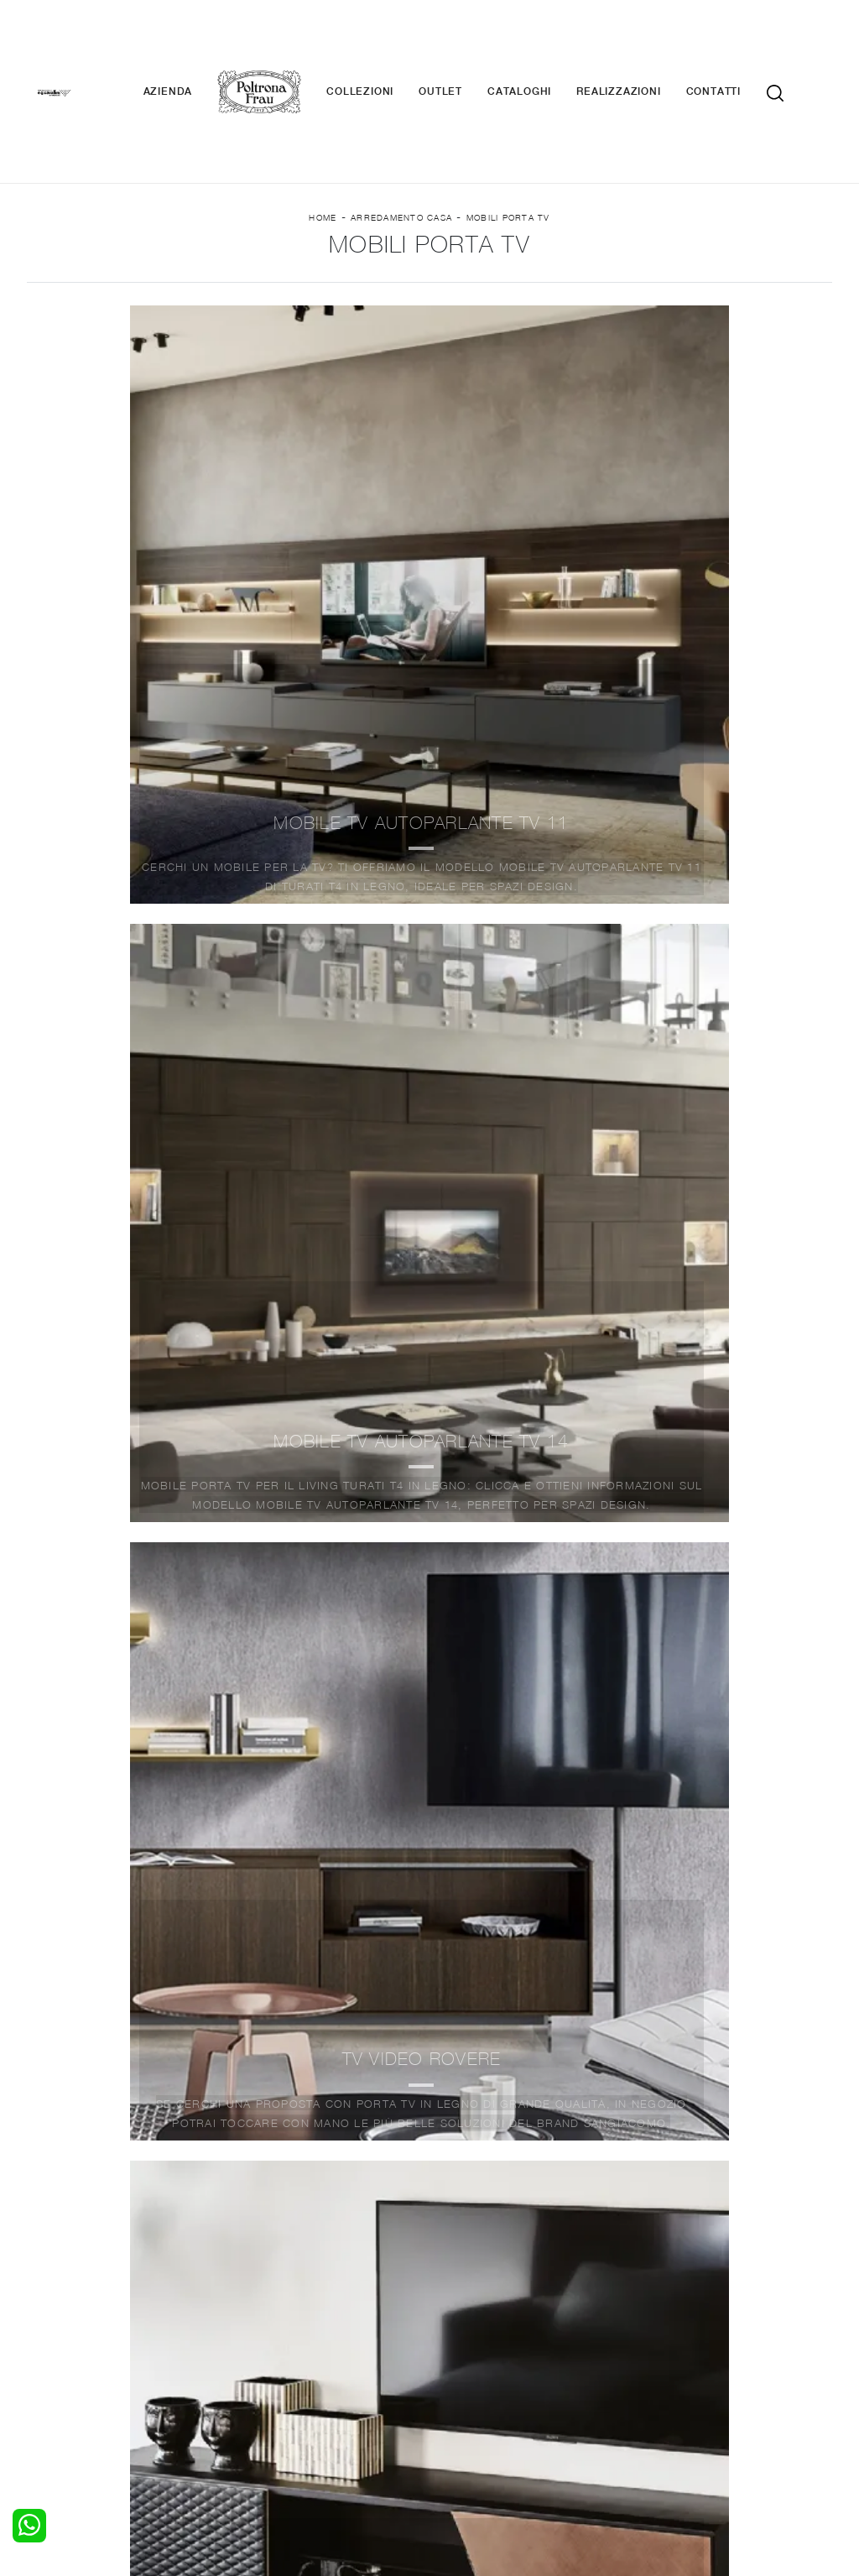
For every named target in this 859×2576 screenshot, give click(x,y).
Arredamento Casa (401, 135)
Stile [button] (416, 285)
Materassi (467, 2361)
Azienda (193, 42)
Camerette (66, 2328)
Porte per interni (486, 2312)
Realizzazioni (643, 42)
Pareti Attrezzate (286, 2328)
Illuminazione (476, 2328)
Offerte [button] (685, 285)
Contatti (738, 42)
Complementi (476, 2345)
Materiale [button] (295, 285)
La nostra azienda (691, 2312)
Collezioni (385, 42)
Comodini (63, 2361)
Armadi (56, 2345)
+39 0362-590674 (682, 2418)
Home (322, 135)
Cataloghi (544, 42)
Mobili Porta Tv (508, 135)
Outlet (465, 42)
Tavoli (254, 2345)
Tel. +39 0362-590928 (556, 2418)
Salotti (256, 2312)
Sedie (253, 2361)
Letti (49, 2312)
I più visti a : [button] (546, 285)
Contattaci (670, 2328)
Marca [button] (168, 285)
